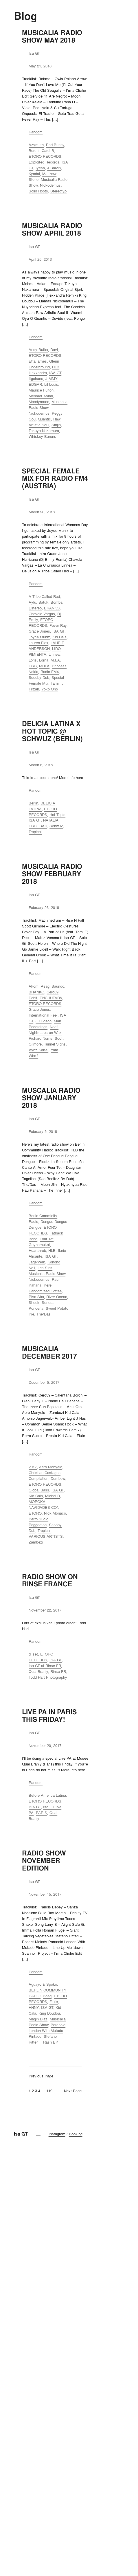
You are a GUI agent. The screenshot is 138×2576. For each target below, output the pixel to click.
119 (49, 2090)
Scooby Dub (39, 677)
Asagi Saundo (52, 986)
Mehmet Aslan (41, 395)
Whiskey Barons (42, 436)
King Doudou (49, 2013)
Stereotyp (58, 191)
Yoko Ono (49, 689)
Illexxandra (38, 372)
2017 (33, 1466)
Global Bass (39, 1490)
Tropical (35, 831)
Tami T (56, 683)
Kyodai (34, 173)
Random (36, 132)
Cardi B (48, 150)
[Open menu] (38, 2134)
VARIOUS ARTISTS (46, 1536)
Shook (34, 1302)
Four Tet (47, 1238)
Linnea (54, 654)
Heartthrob (37, 1250)
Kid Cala (59, 637)
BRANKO (52, 608)
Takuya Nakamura (44, 430)
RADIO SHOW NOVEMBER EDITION (44, 1860)
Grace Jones (39, 631)
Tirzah (34, 689)
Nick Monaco (55, 1513)
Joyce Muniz (39, 637)
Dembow (58, 1478)
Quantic (44, 419)
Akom (33, 986)
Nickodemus (50, 185)
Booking (75, 2133)
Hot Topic (57, 814)
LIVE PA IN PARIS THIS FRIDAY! (49, 1715)
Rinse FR (58, 1671)
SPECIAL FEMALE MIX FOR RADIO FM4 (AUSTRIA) (55, 478)
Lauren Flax (38, 642)
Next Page (73, 2090)
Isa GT (21, 2134)
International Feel (43, 1015)
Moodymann (39, 401)
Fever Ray (58, 625)
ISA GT (55, 372)
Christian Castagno (44, 1472)
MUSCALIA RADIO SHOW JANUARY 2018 (51, 1098)
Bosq (47, 1995)
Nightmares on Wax (45, 1032)
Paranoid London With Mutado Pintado (47, 2030)
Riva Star (36, 1296)
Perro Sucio (38, 1519)
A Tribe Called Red (44, 596)
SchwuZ (56, 825)
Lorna (43, 660)
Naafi (54, 1026)
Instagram (57, 2133)
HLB (55, 367)
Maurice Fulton (41, 390)
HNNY (34, 2007)
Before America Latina (47, 1795)
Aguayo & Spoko (43, 1984)
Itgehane (36, 378)
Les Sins (45, 1267)
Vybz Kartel (38, 1049)
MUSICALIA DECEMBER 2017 (49, 1352)
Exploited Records (44, 162)
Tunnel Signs (55, 1044)
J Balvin (54, 167)
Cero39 (52, 992)
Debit (33, 997)
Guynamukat (39, 1244)
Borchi (34, 150)
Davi (54, 349)
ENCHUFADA (51, 997)
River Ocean (56, 1296)
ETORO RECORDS (45, 156)
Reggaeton (38, 1524)
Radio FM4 (50, 671)
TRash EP (49, 2042)
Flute (53, 2001)
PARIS (41, 1812)
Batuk (43, 602)
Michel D (52, 1495)
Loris (33, 660)
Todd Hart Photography (48, 1677)
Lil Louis (51, 384)
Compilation (38, 1478)
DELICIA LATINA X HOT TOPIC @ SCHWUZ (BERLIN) (52, 731)
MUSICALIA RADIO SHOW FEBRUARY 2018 (52, 874)
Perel (48, 1285)
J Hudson (43, 1021)
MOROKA (37, 1501)
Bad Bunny (55, 144)
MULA (44, 665)
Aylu (32, 602)
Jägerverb (37, 1262)
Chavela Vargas (42, 613)
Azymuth (36, 144)
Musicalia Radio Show (47, 1273)
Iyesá (40, 167)
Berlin (33, 803)
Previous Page (41, 2076)
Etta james (38, 361)
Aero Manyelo (50, 1466)
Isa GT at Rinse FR (45, 1665)
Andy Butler (38, 349)
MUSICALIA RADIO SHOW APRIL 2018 (52, 229)
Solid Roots (38, 191)
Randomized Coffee (45, 1290)
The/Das (43, 1314)
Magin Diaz (38, 2019)
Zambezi (36, 1542)
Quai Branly (38, 1671)
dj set (33, 1654)
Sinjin (56, 424)
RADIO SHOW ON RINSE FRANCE (50, 1580)
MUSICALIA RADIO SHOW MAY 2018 (52, 36)
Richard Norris (40, 1038)
